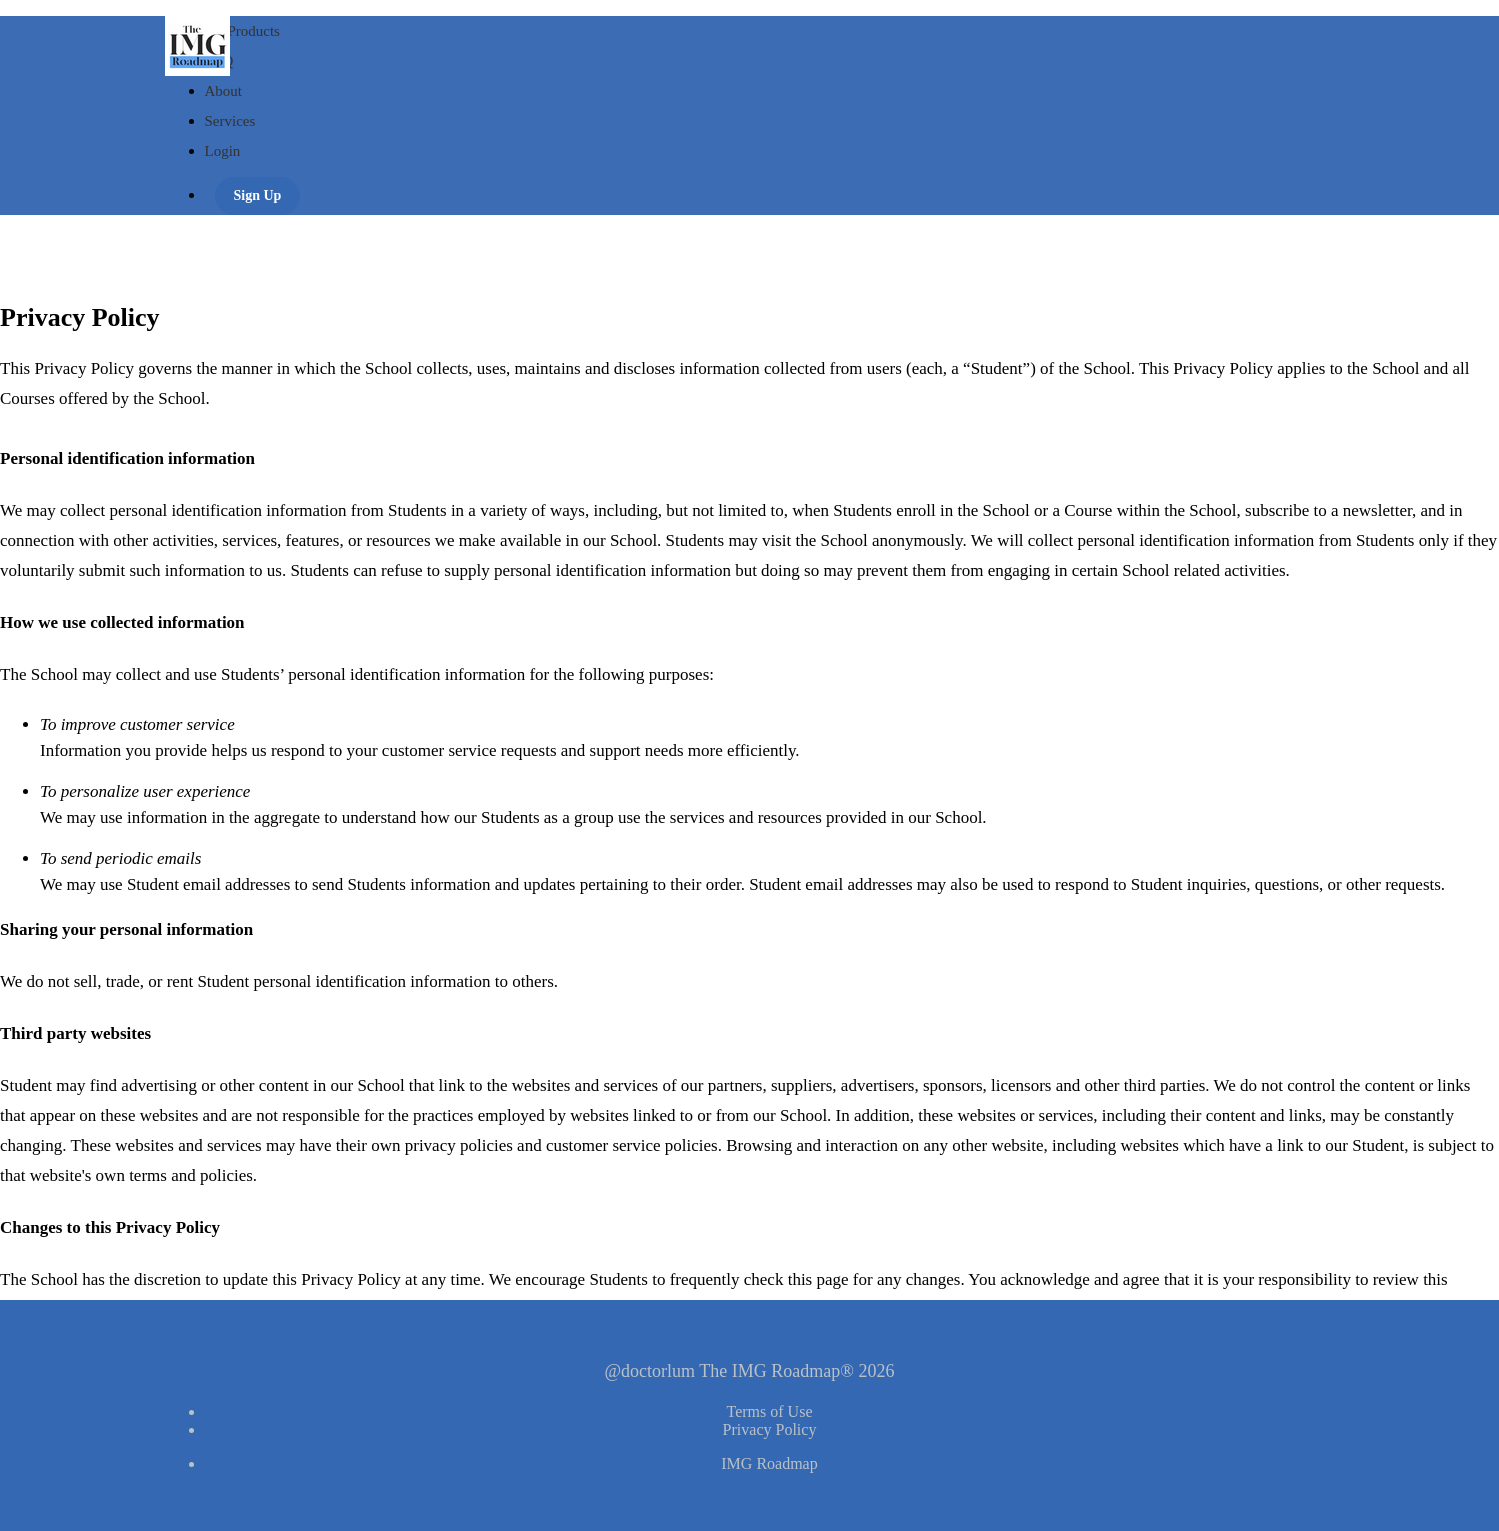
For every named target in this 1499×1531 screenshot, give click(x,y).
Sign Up (258, 195)
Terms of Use (770, 1411)
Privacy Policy (770, 1429)
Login (223, 151)
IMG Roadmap (769, 1463)
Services (230, 121)
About (224, 91)
